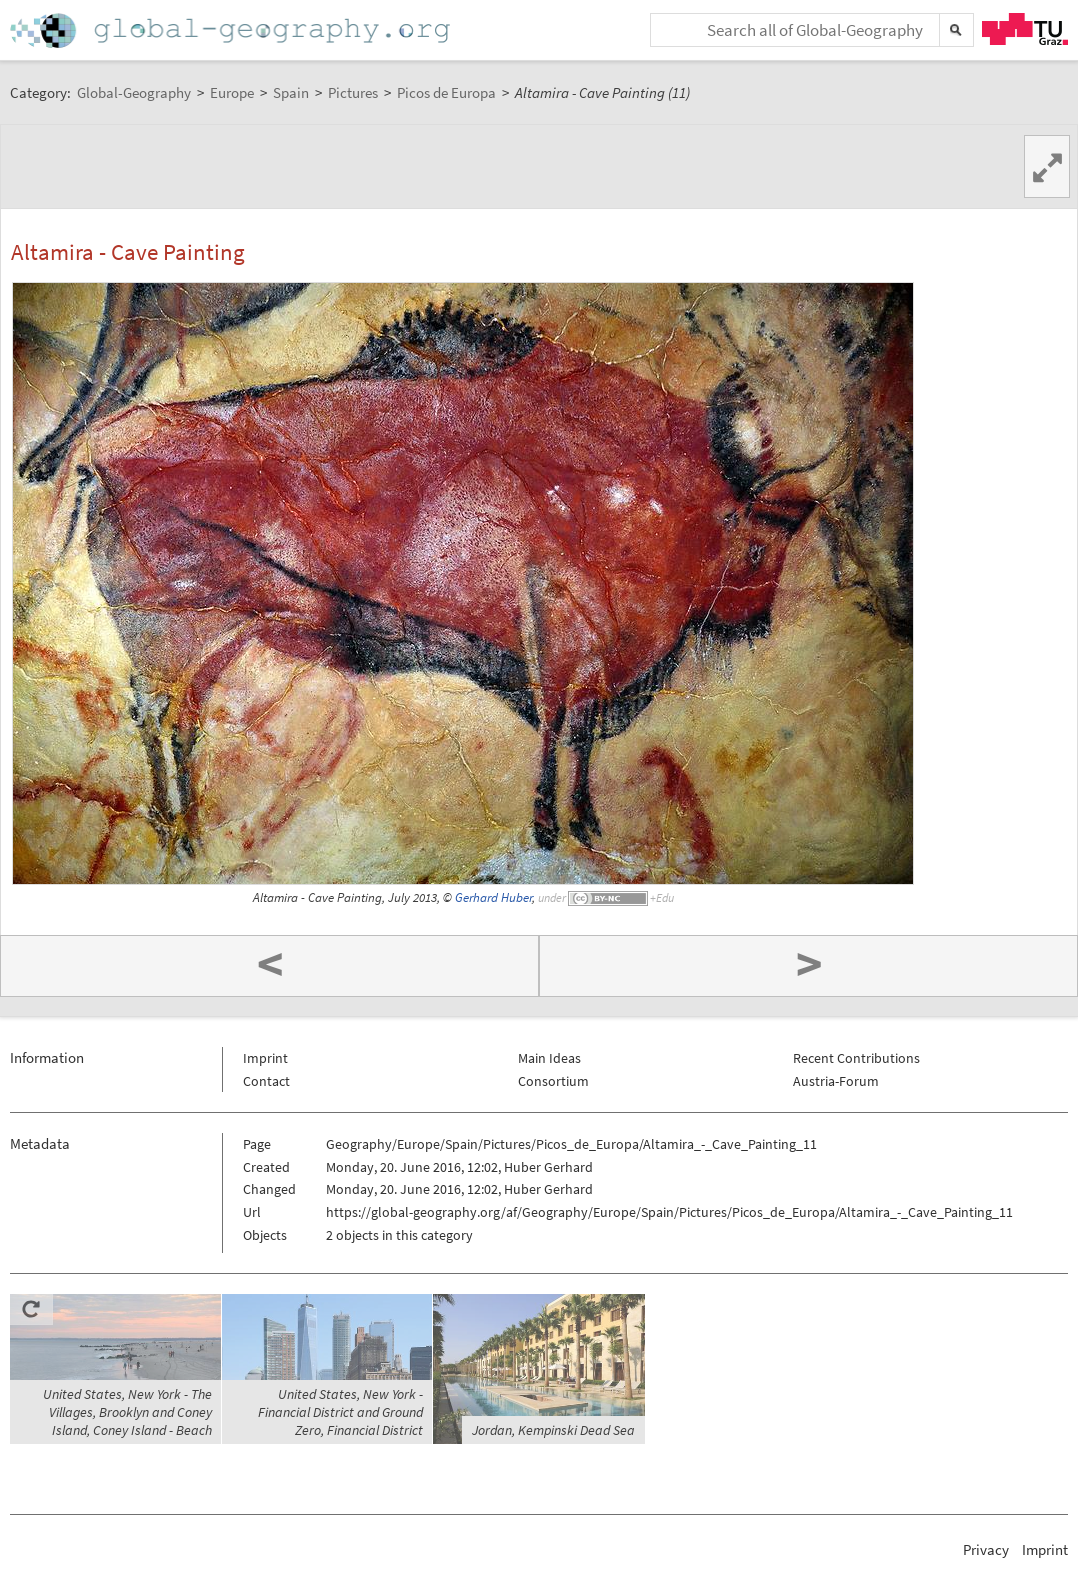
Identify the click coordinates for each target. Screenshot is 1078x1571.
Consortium (553, 1081)
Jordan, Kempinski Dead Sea (553, 1430)
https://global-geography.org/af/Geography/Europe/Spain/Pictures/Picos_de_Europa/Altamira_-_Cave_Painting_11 (669, 1212)
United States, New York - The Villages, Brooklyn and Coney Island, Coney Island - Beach (127, 1412)
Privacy (986, 1549)
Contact (266, 1081)
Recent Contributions (856, 1058)
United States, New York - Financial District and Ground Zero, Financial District (340, 1412)
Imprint (265, 1058)
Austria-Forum (836, 1081)
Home (232, 30)
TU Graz (1025, 29)
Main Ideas (549, 1058)
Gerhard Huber (493, 897)
